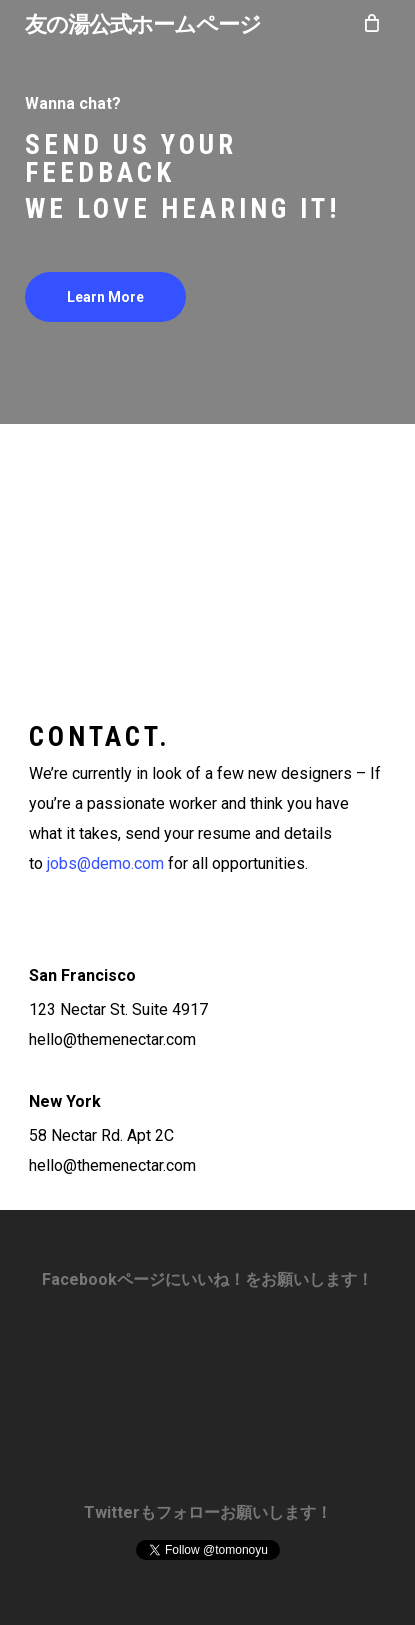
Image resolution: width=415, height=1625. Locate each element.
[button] (105, 297)
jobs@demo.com (105, 863)
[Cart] (371, 23)
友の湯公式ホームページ (143, 23)
